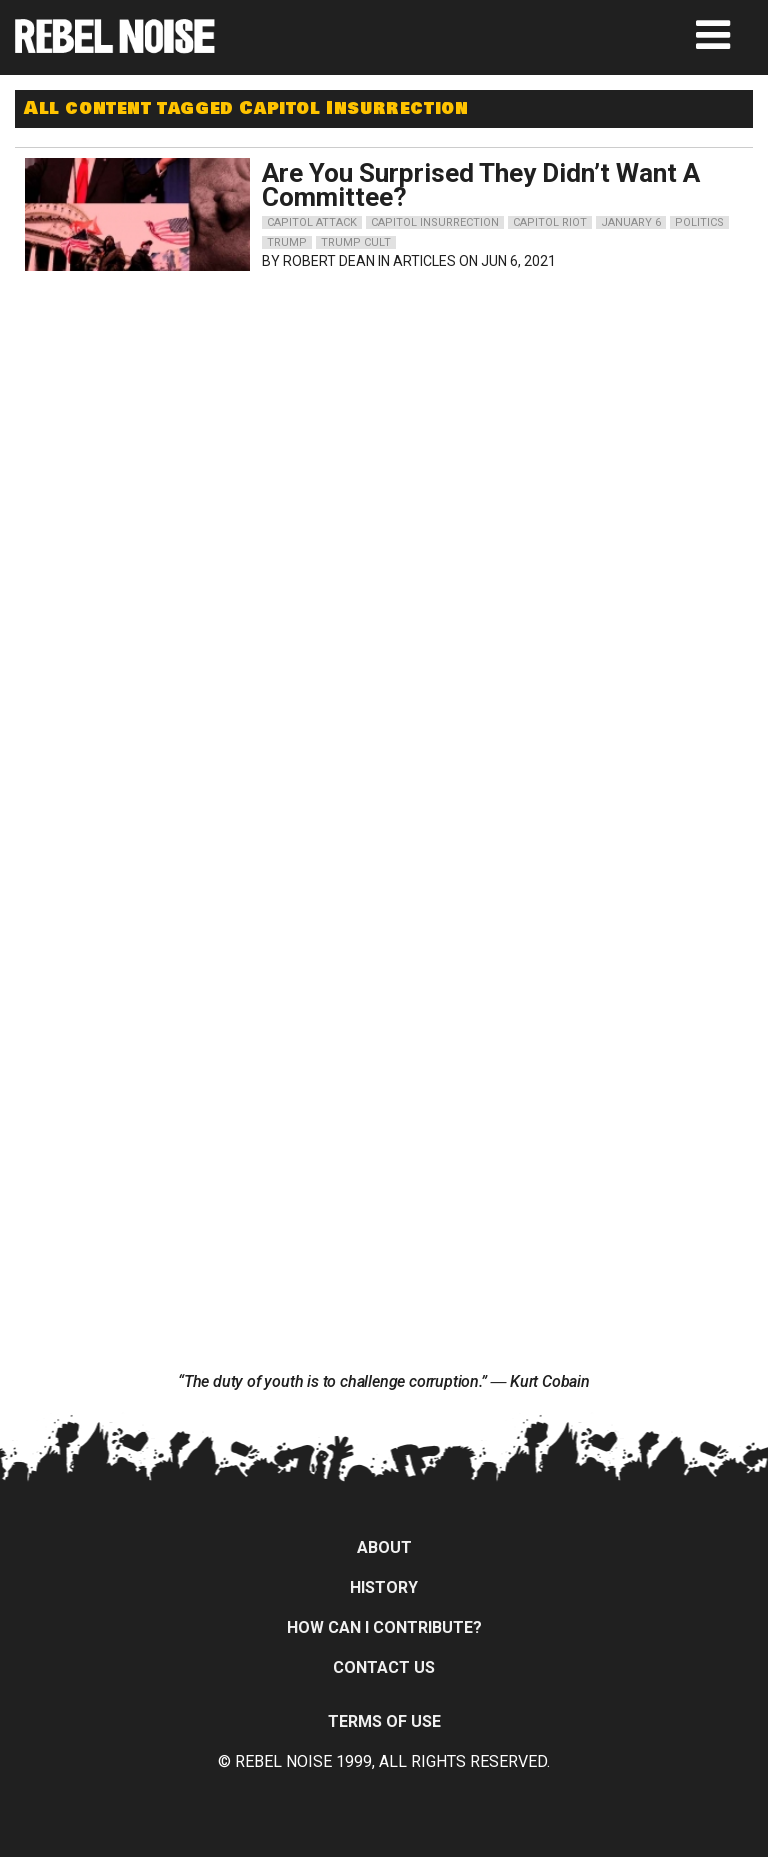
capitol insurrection (435, 222)
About (384, 1547)
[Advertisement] (205, 406)
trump (287, 242)
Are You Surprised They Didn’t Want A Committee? (481, 185)
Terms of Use (384, 1721)
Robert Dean (329, 261)
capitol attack (312, 222)
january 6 (631, 222)
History (384, 1587)
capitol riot (550, 222)
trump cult (356, 242)
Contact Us (384, 1667)
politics (699, 222)
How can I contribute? (384, 1627)
